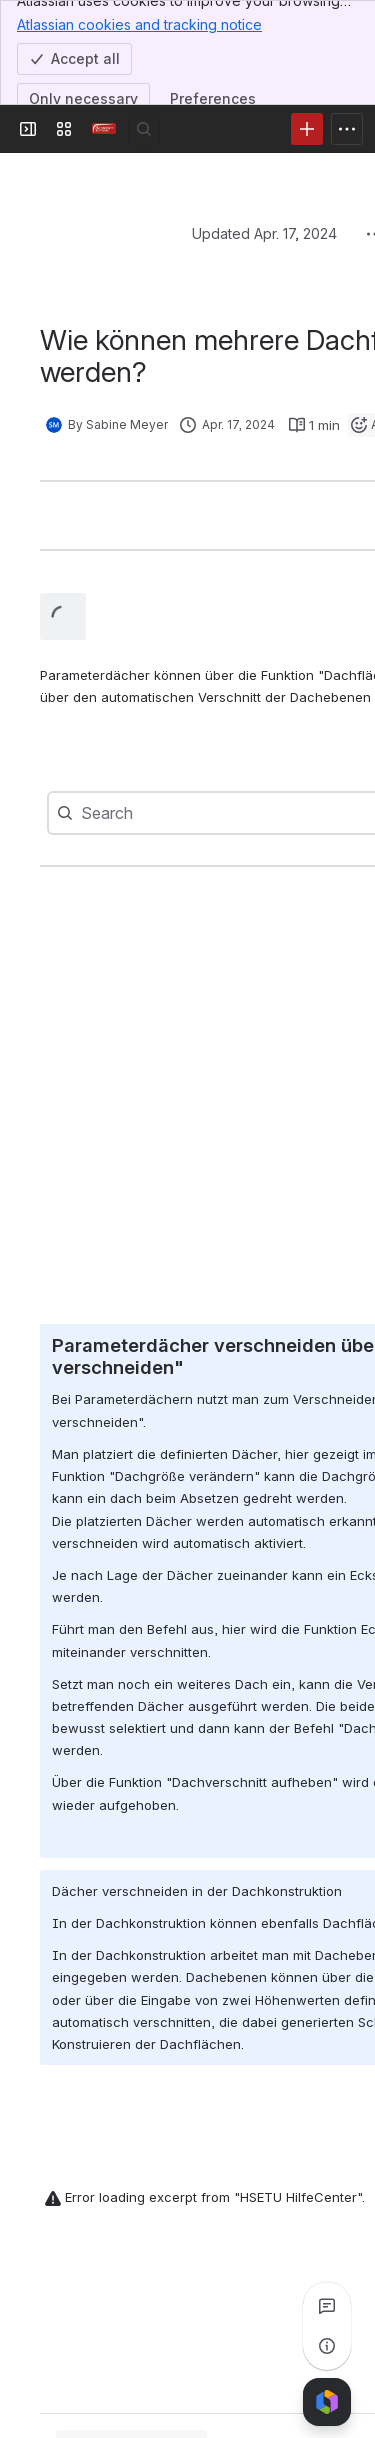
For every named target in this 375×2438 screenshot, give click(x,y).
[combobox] (122, 813)
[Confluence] (104, 129)
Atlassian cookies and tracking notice (139, 24)
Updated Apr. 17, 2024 (264, 233)
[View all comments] (327, 2306)
